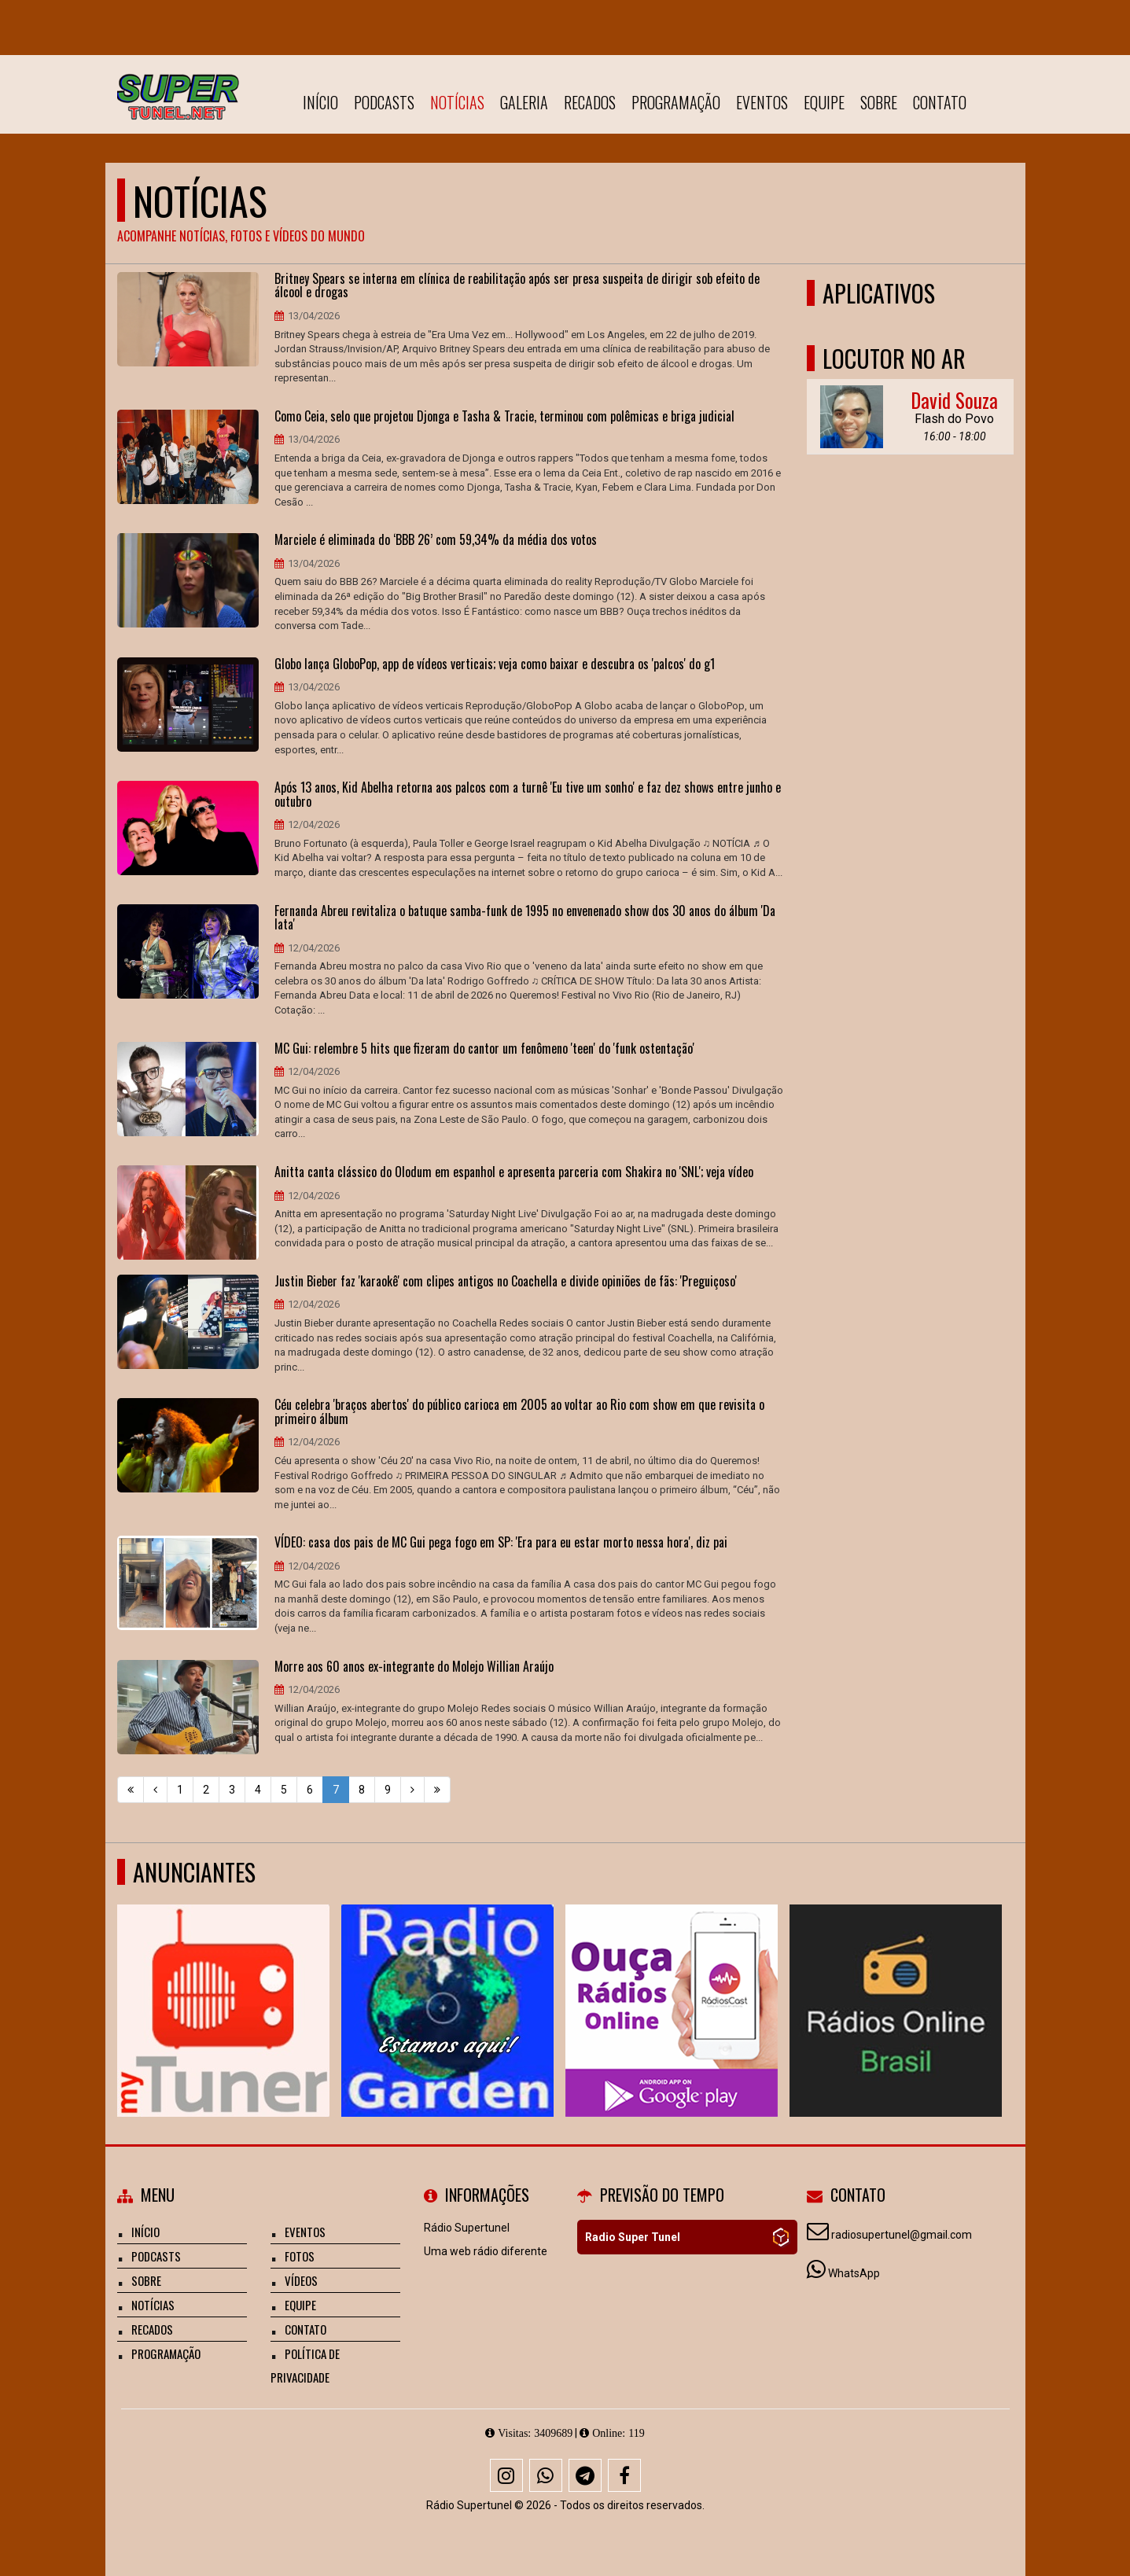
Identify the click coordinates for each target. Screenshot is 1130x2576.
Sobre (878, 102)
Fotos (300, 2256)
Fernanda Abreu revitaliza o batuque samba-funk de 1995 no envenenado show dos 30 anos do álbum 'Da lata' (524, 918)
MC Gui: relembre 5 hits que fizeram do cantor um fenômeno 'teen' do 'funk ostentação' (484, 1049)
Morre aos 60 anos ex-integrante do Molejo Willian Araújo (414, 1667)
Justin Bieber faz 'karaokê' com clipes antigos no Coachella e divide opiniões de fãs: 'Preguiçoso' (505, 1282)
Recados (590, 102)
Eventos (762, 102)
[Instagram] (506, 2475)
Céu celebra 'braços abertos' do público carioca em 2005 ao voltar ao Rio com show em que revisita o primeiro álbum (519, 1412)
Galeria (524, 102)
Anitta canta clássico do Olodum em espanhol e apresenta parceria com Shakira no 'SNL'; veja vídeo (513, 1172)
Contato (939, 102)
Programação (675, 102)
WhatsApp (854, 2273)
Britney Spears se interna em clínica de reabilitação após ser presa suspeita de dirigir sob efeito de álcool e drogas (517, 286)
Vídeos (301, 2280)
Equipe (824, 102)
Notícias (457, 102)
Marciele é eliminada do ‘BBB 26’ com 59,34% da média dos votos (435, 540)
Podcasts (384, 102)
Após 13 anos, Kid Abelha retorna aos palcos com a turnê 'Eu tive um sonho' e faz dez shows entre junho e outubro (527, 794)
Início (320, 102)
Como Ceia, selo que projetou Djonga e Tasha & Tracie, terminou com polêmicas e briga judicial (504, 417)
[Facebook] (624, 2475)
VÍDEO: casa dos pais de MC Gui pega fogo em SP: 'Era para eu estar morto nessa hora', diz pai (500, 1543)
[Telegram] (585, 2475)
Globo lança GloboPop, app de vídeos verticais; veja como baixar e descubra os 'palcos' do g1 (494, 664)
